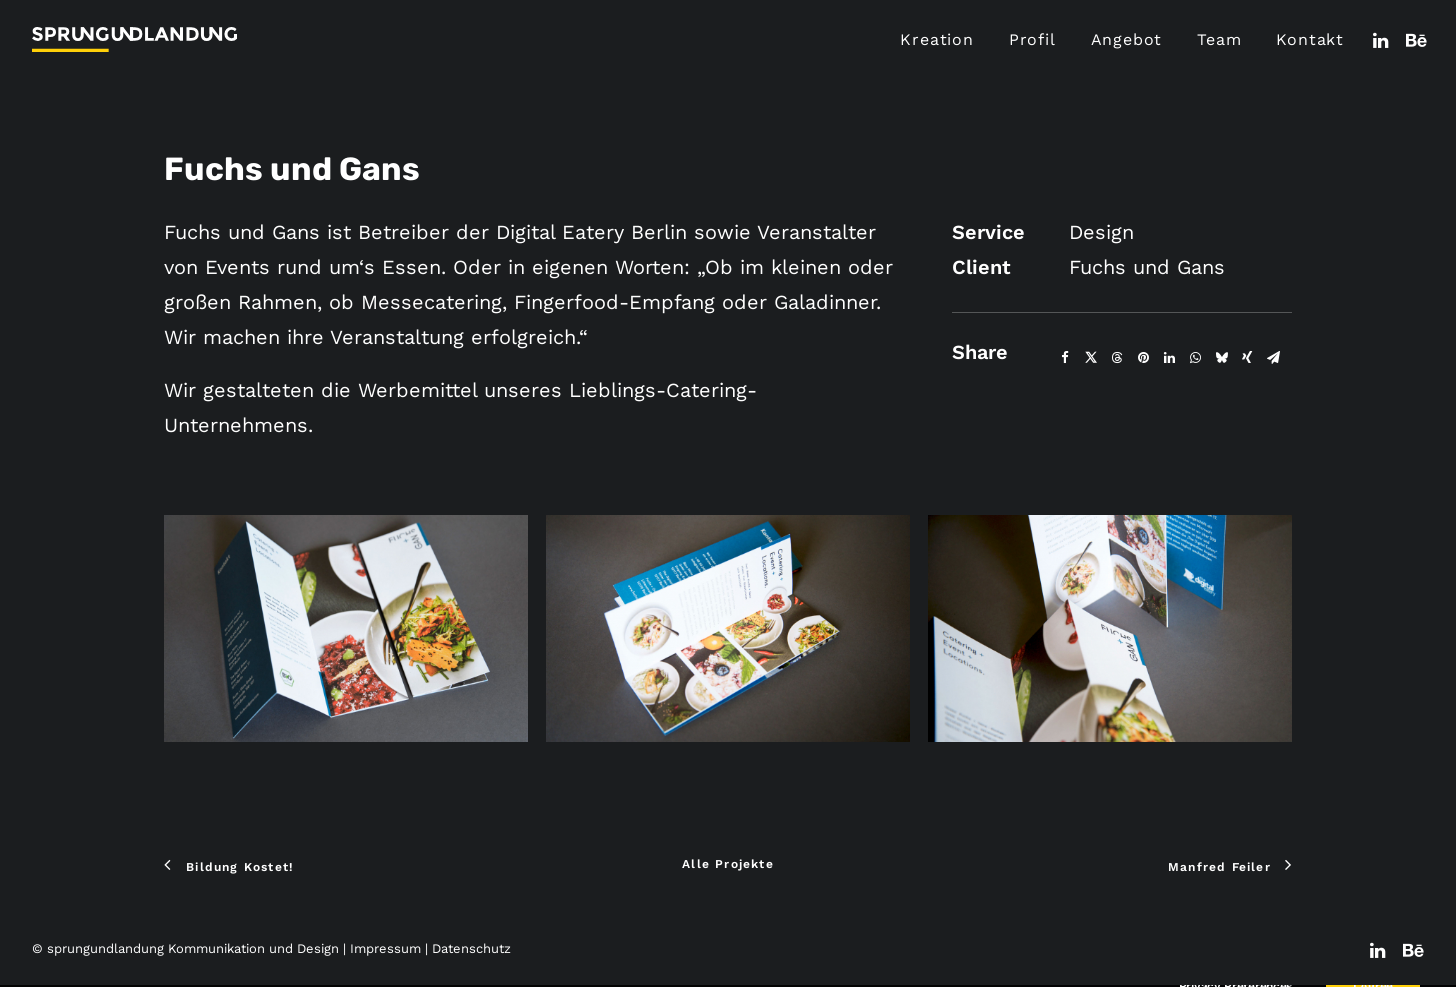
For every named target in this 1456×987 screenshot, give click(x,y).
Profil (1032, 39)
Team (1219, 39)
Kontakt (1310, 39)
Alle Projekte (728, 864)
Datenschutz (471, 948)
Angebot (1127, 39)
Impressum (385, 948)
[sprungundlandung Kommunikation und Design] (134, 39)
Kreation (936, 39)
